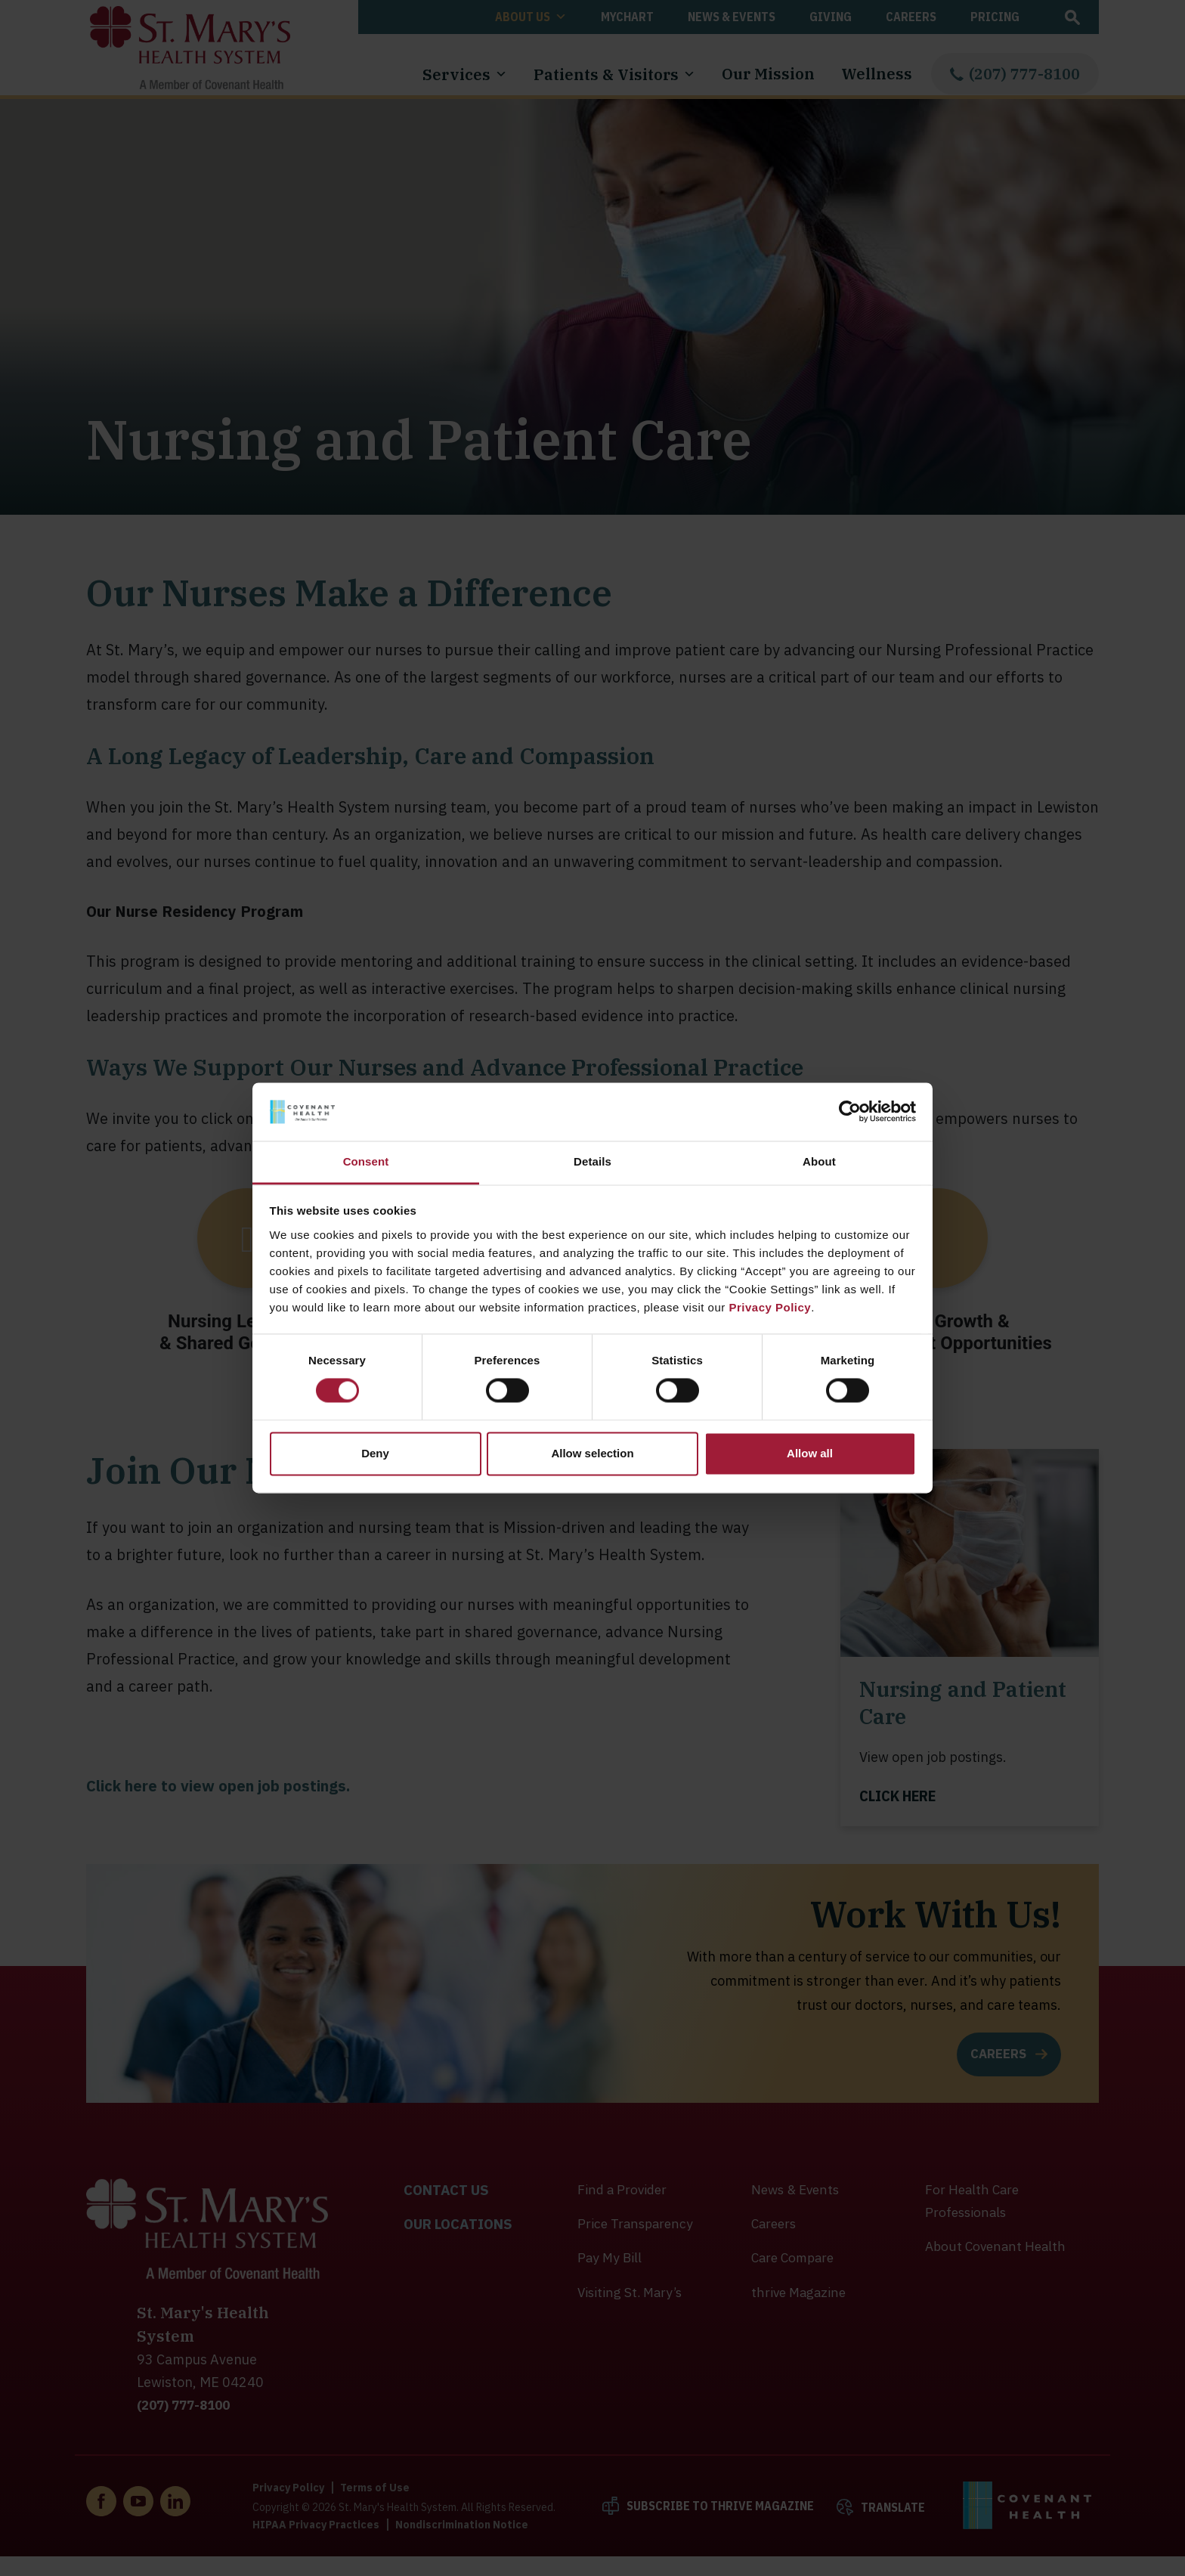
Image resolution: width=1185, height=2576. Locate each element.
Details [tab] (592, 1161)
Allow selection (592, 1453)
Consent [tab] (366, 1161)
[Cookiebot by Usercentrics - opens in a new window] (850, 1112)
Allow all (810, 1453)
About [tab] (819, 1161)
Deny (375, 1453)
